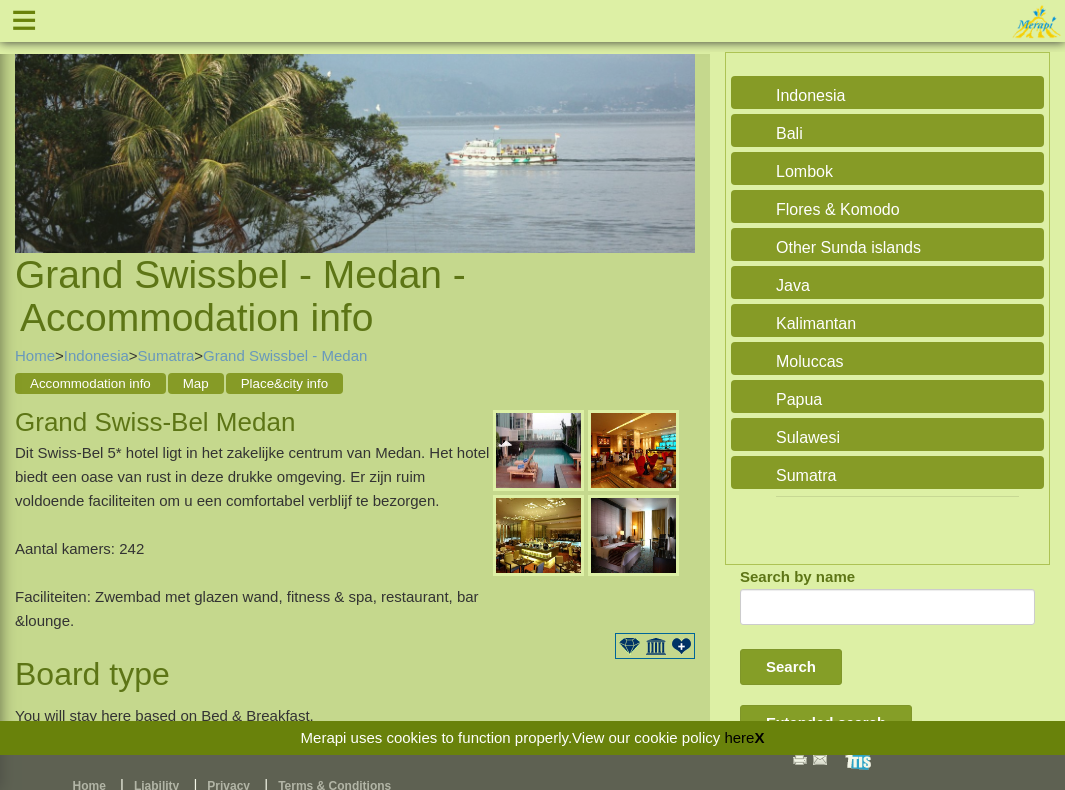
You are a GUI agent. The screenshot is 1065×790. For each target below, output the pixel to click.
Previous (35, 129)
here (739, 737)
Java (793, 285)
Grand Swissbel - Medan (285, 355)
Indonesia (96, 355)
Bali (789, 133)
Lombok (804, 171)
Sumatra (166, 355)
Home (35, 355)
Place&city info (284, 383)
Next (675, 129)
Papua (799, 399)
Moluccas (810, 361)
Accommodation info (90, 383)
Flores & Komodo (838, 209)
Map (196, 383)
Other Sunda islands (848, 247)
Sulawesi (808, 437)
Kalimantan (816, 323)
